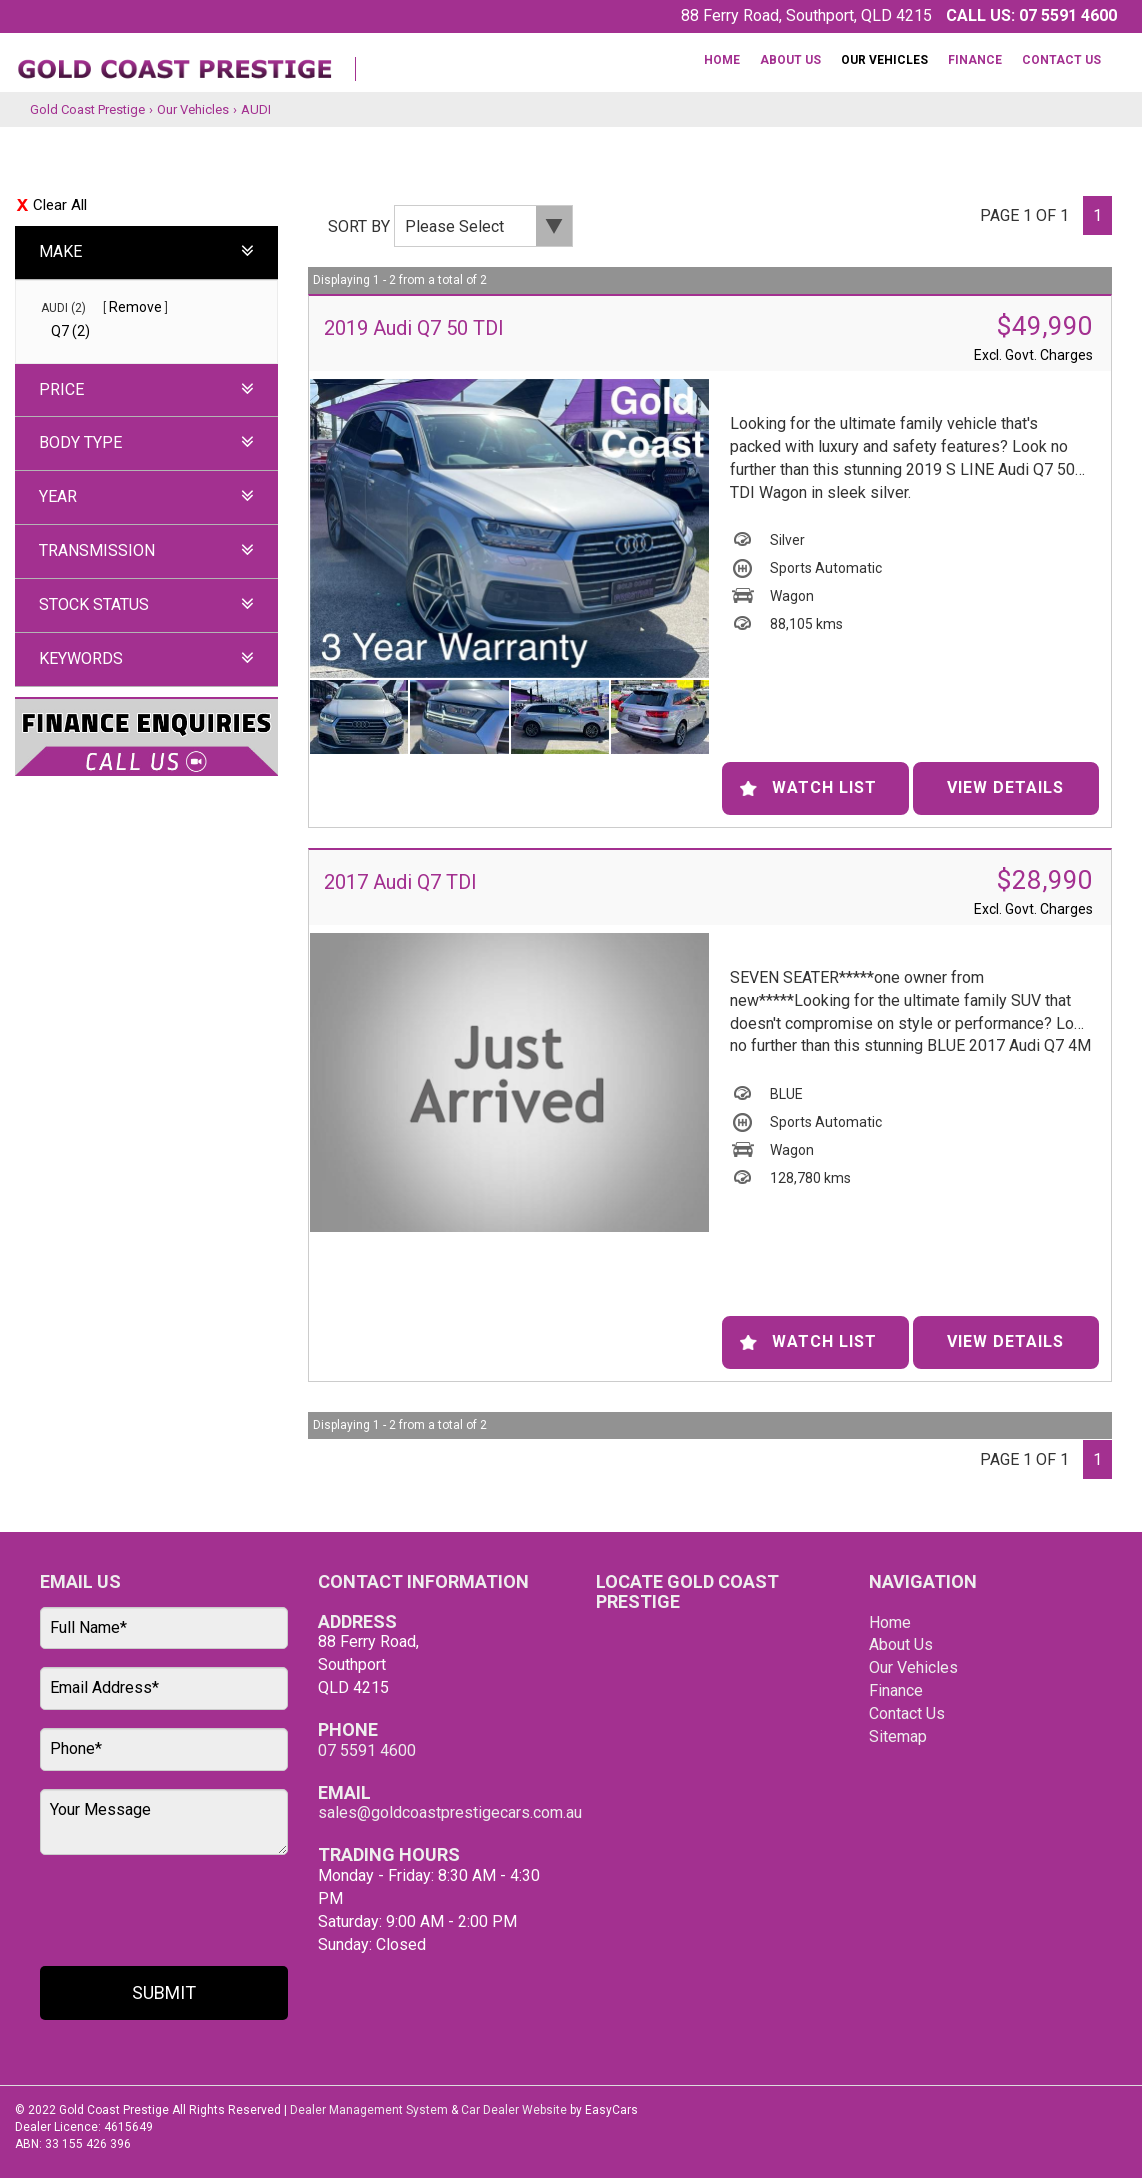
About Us (790, 60)
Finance (975, 60)
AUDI (256, 109)
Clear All (60, 205)
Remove (135, 307)
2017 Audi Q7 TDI (400, 882)
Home (722, 60)
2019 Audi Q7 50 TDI (414, 328)
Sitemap (898, 1736)
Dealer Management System (369, 2110)
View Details (1005, 787)
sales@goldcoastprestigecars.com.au (450, 1812)
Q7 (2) (70, 331)
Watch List (824, 787)
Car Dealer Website (514, 2110)
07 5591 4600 (1068, 15)
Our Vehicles (884, 60)
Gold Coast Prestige (87, 109)
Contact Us (1061, 60)
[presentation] (157, 1912)
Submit (164, 1992)
